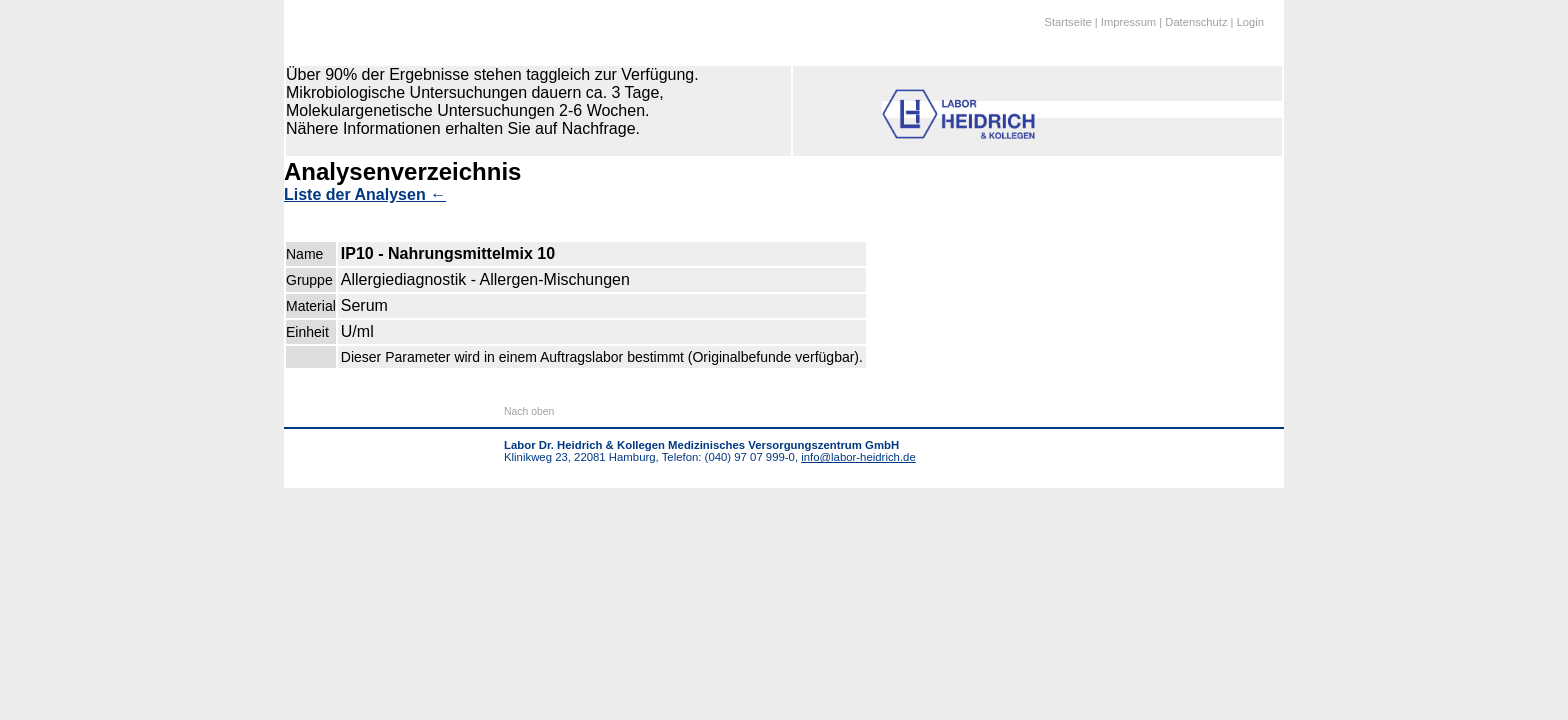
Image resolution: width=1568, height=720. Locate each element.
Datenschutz (1196, 22)
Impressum (1128, 22)
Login (1250, 22)
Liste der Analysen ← (365, 194)
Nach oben (529, 411)
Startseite (1067, 22)
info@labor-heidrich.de (858, 457)
